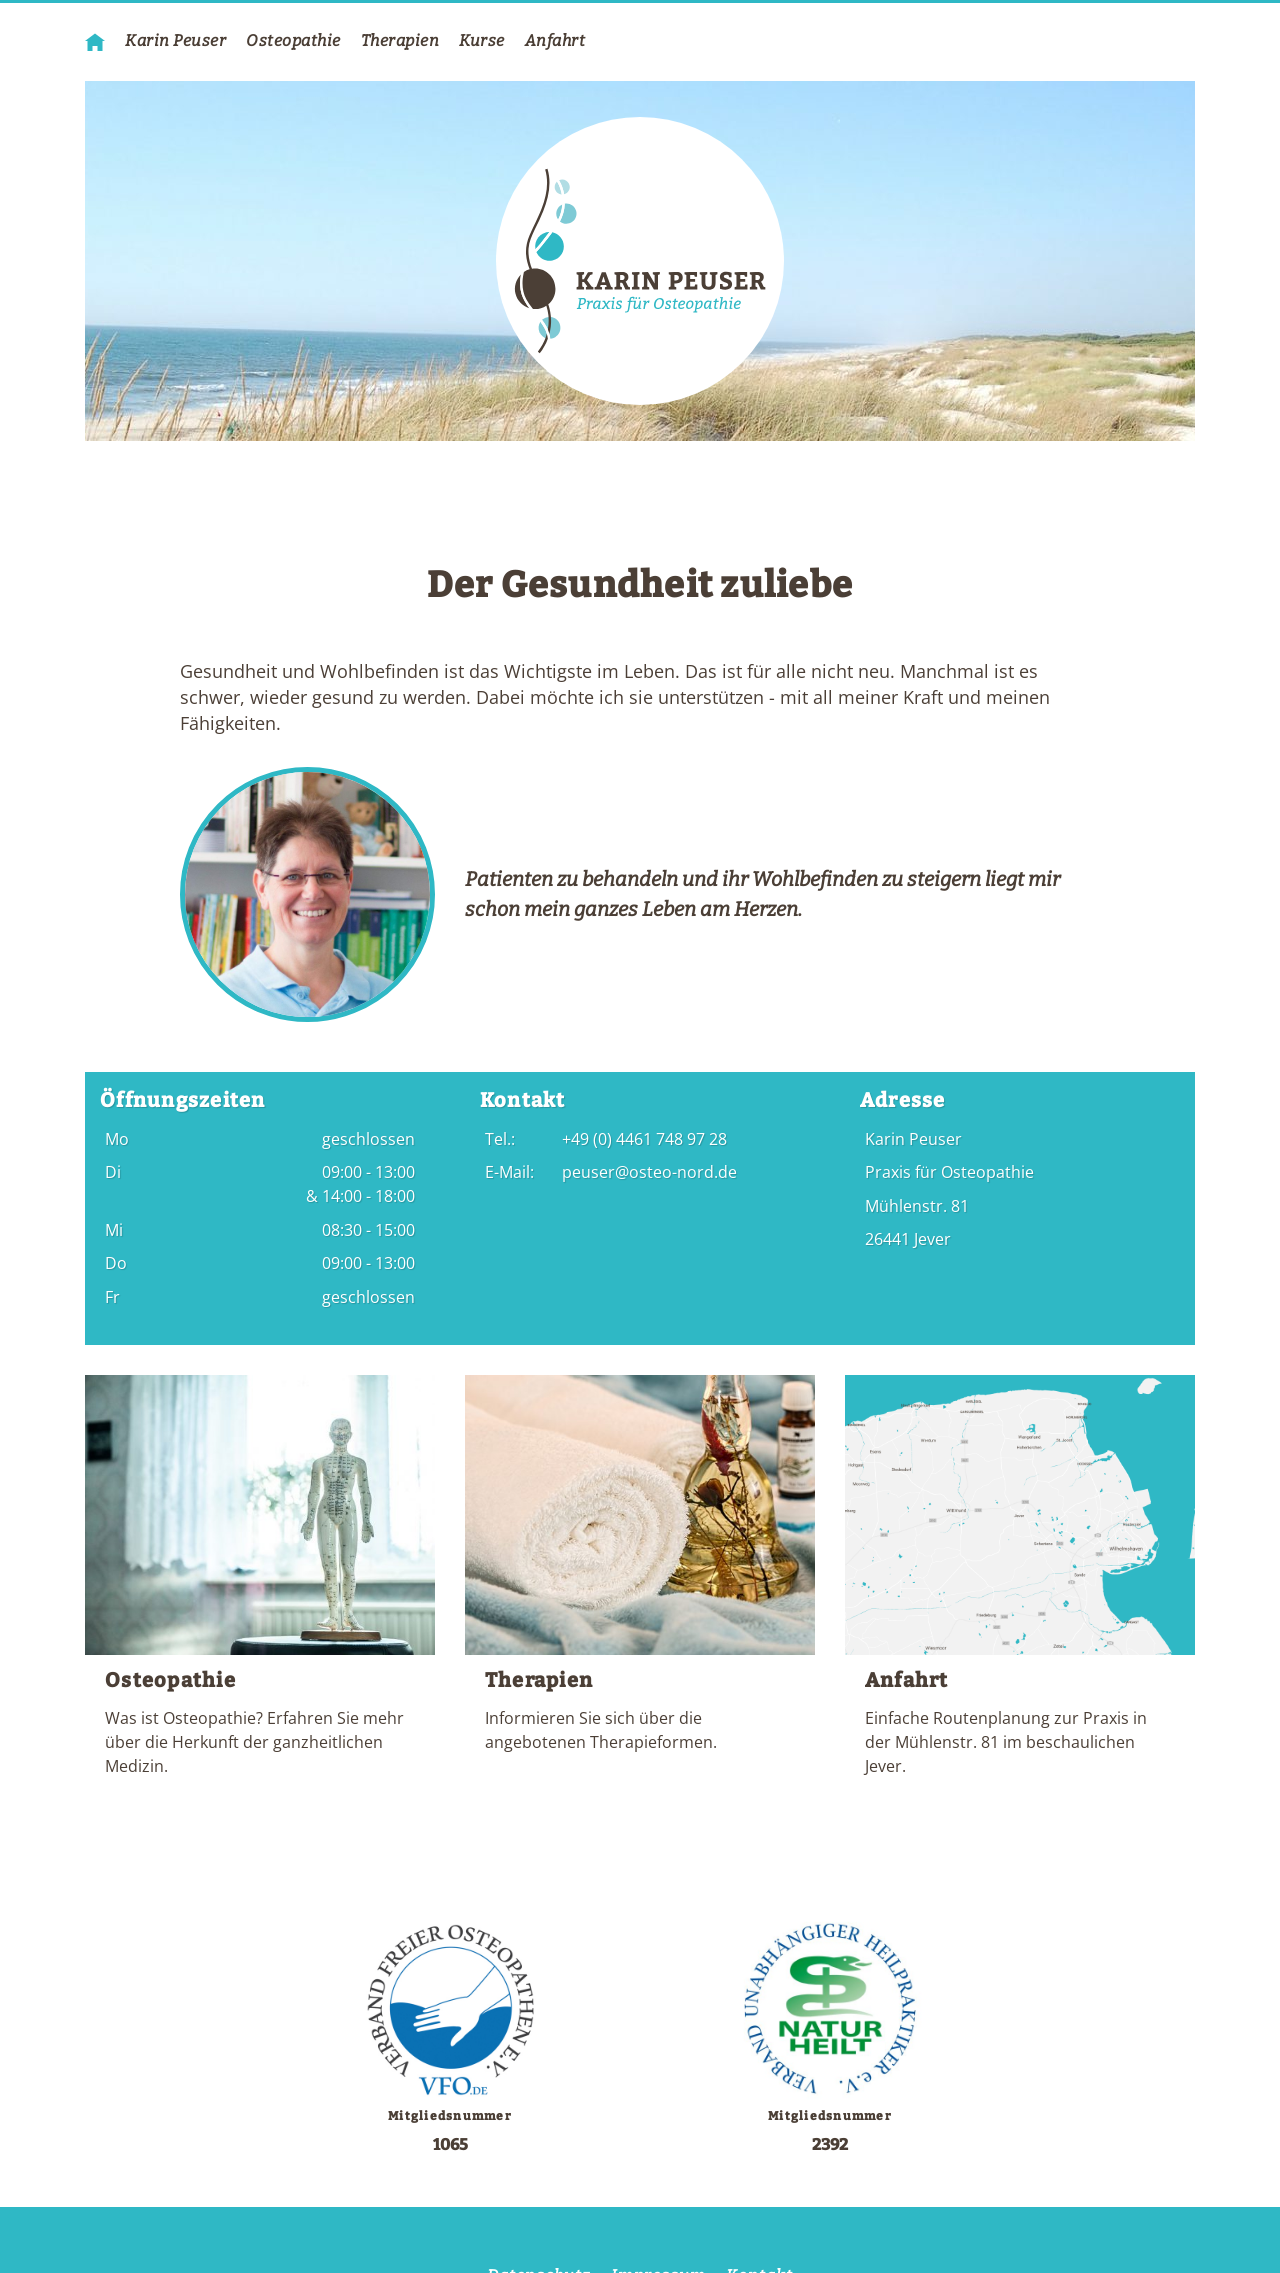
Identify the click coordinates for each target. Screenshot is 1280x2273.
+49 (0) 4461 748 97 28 (644, 1139)
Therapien (400, 40)
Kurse (482, 40)
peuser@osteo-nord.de (649, 1172)
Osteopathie (293, 40)
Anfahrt (555, 40)
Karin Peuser (175, 40)
